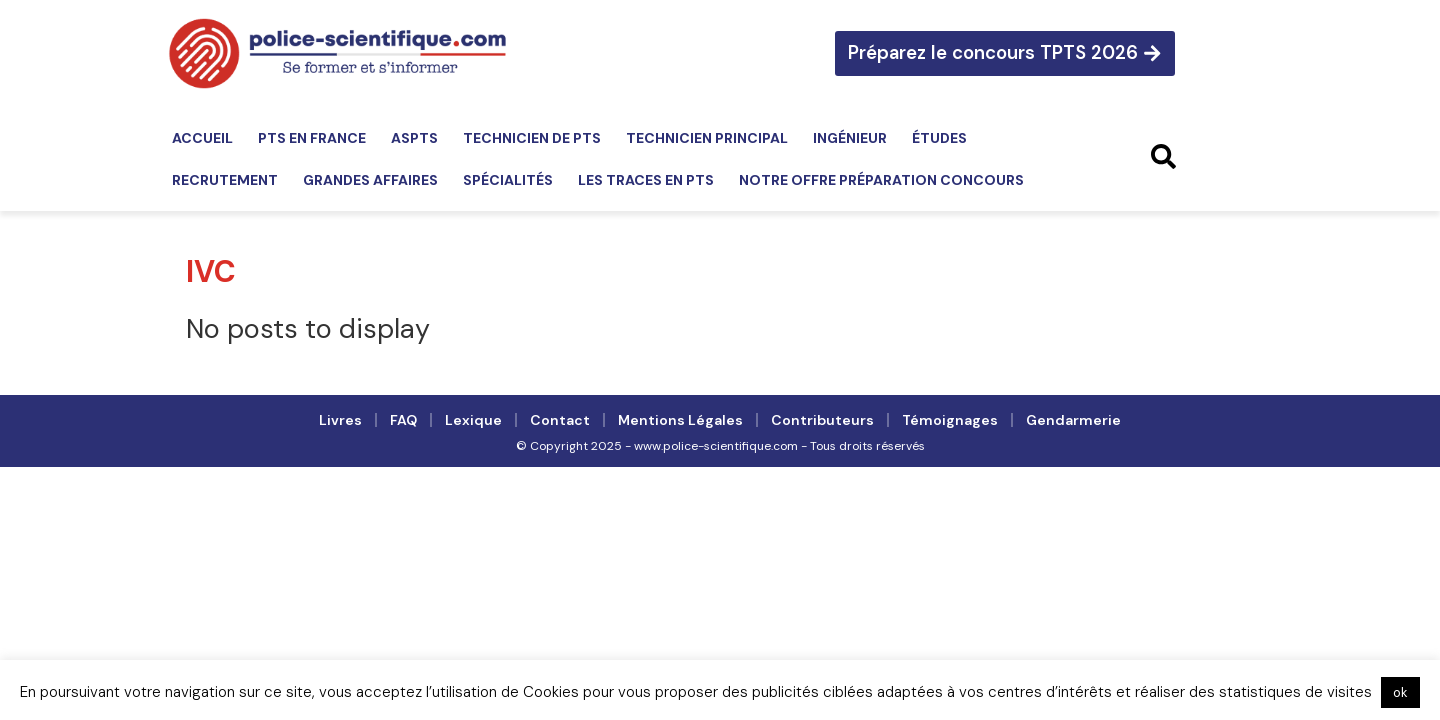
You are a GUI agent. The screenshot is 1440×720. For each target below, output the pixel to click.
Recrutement (225, 180)
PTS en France (312, 138)
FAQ (403, 420)
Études (939, 138)
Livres (340, 420)
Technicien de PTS (532, 138)
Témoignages (950, 420)
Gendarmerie (1073, 420)
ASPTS (414, 138)
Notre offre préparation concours (881, 180)
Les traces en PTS (646, 180)
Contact (560, 420)
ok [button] (1400, 692)
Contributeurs (822, 420)
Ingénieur (850, 138)
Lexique (473, 420)
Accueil (202, 138)
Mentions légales (680, 420)
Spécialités (508, 180)
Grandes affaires (370, 180)
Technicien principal (707, 138)
